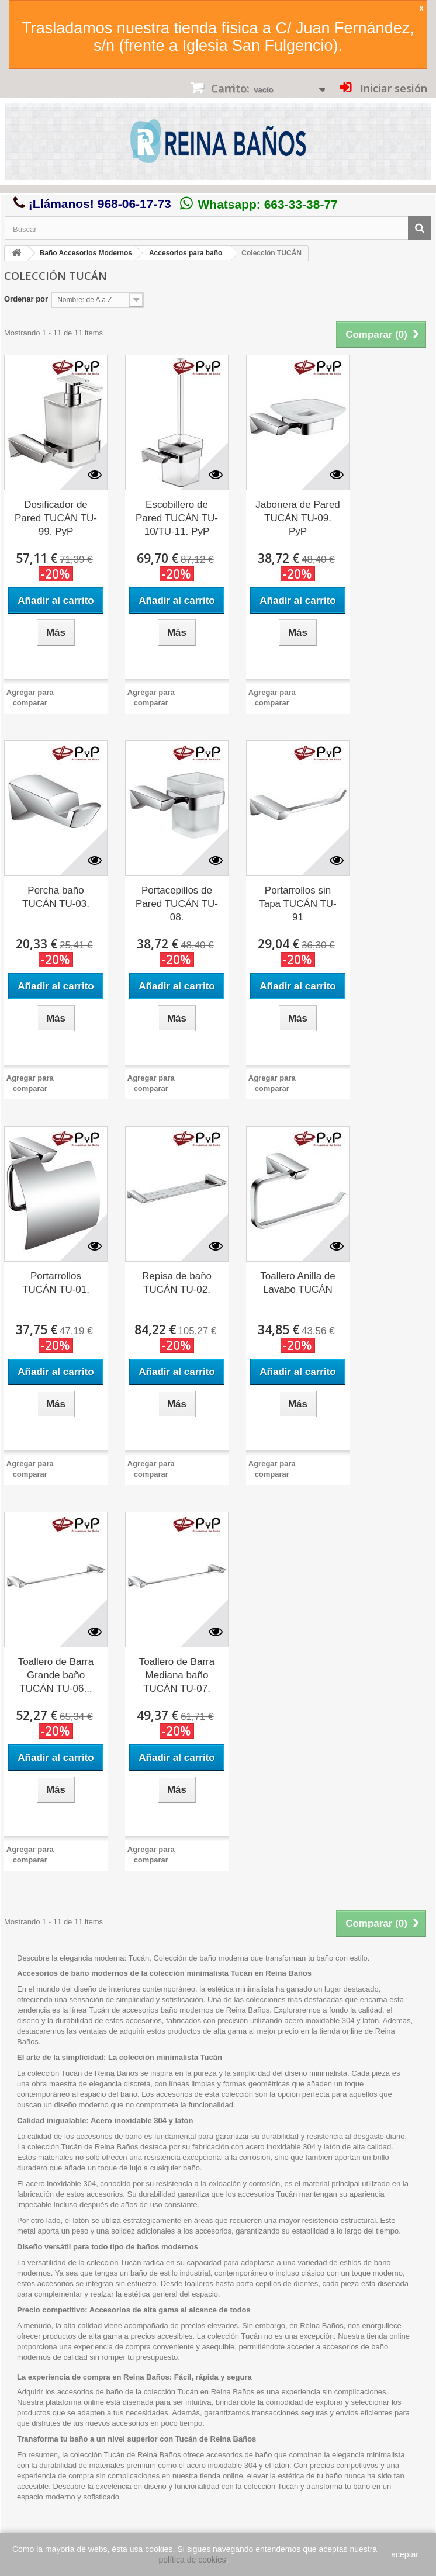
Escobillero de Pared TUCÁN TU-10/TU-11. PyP (177, 518)
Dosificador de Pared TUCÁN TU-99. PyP (56, 518)
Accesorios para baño (185, 253)
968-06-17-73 (134, 203)
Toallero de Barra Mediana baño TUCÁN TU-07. (176, 1675)
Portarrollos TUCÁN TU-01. (55, 1282)
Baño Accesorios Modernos (86, 253)
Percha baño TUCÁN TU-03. (55, 897)
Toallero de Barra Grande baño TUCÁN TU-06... (56, 1675)
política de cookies (192, 2559)
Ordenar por (26, 299)
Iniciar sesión (392, 88)
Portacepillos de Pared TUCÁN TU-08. (177, 904)
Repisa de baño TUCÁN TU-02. (177, 1282)
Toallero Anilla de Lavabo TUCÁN (297, 1282)
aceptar (404, 2554)
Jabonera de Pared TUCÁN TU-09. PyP (297, 518)
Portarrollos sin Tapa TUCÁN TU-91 (298, 904)
